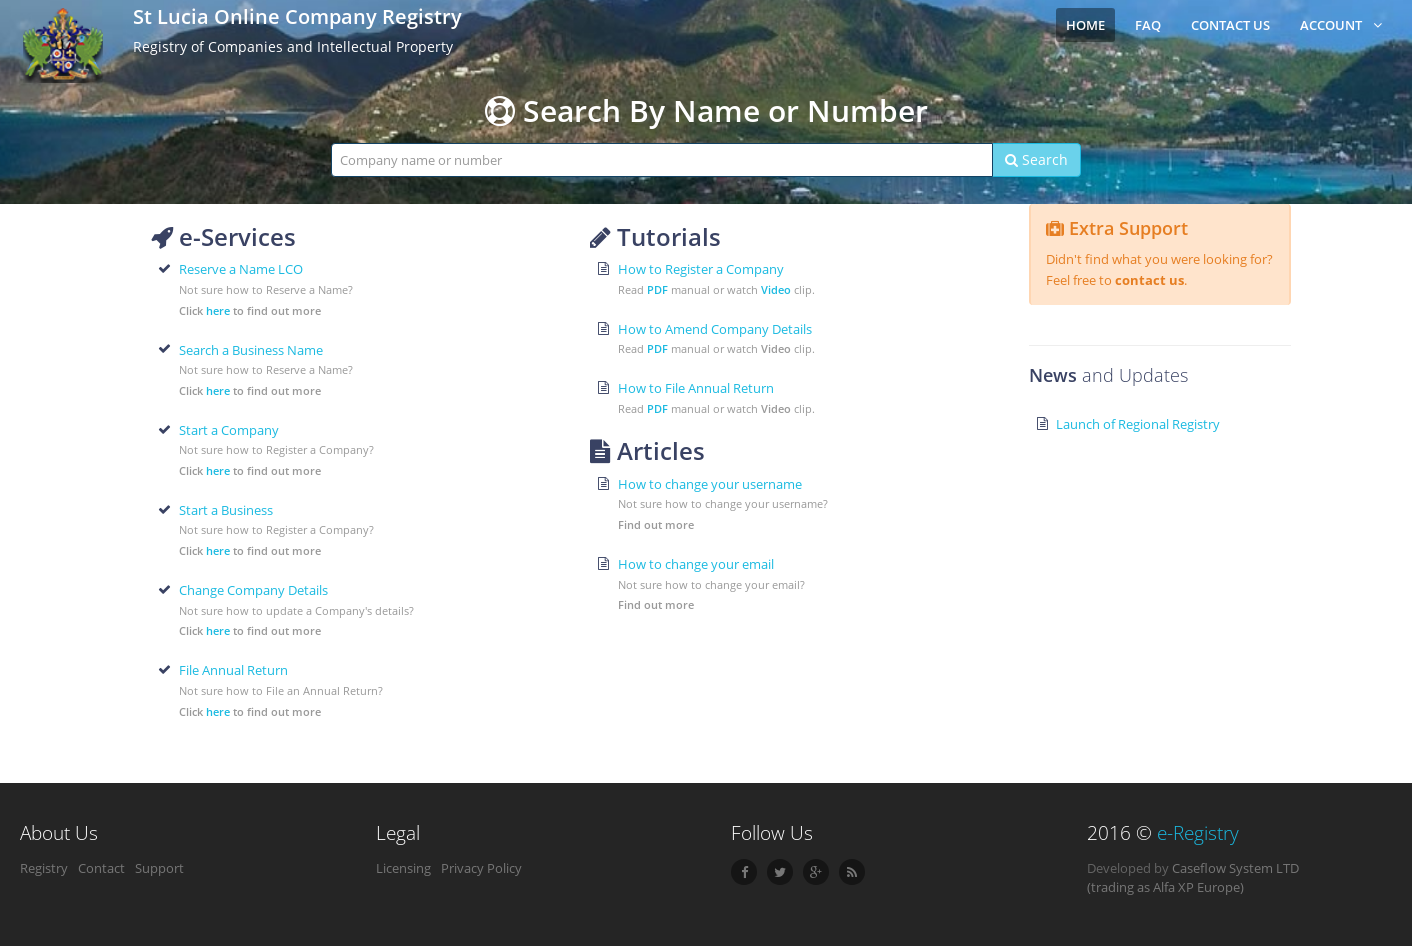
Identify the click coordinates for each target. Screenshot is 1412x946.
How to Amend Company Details (715, 329)
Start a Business (226, 510)
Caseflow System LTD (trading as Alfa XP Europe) (1193, 877)
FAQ (1148, 25)
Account (1341, 25)
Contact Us (1230, 25)
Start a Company (229, 430)
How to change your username (710, 484)
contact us (1149, 280)
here (218, 310)
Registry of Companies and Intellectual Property (293, 46)
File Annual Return (233, 670)
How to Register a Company (701, 269)
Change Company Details (253, 590)
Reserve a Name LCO (241, 269)
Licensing (403, 868)
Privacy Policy (481, 868)
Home (1085, 25)
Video (776, 289)
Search (1036, 159)
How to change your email (696, 564)
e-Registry (1198, 833)
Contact (101, 868)
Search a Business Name (251, 350)
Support (159, 868)
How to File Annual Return (696, 388)
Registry (44, 868)
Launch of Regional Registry (1138, 424)
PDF (657, 289)
